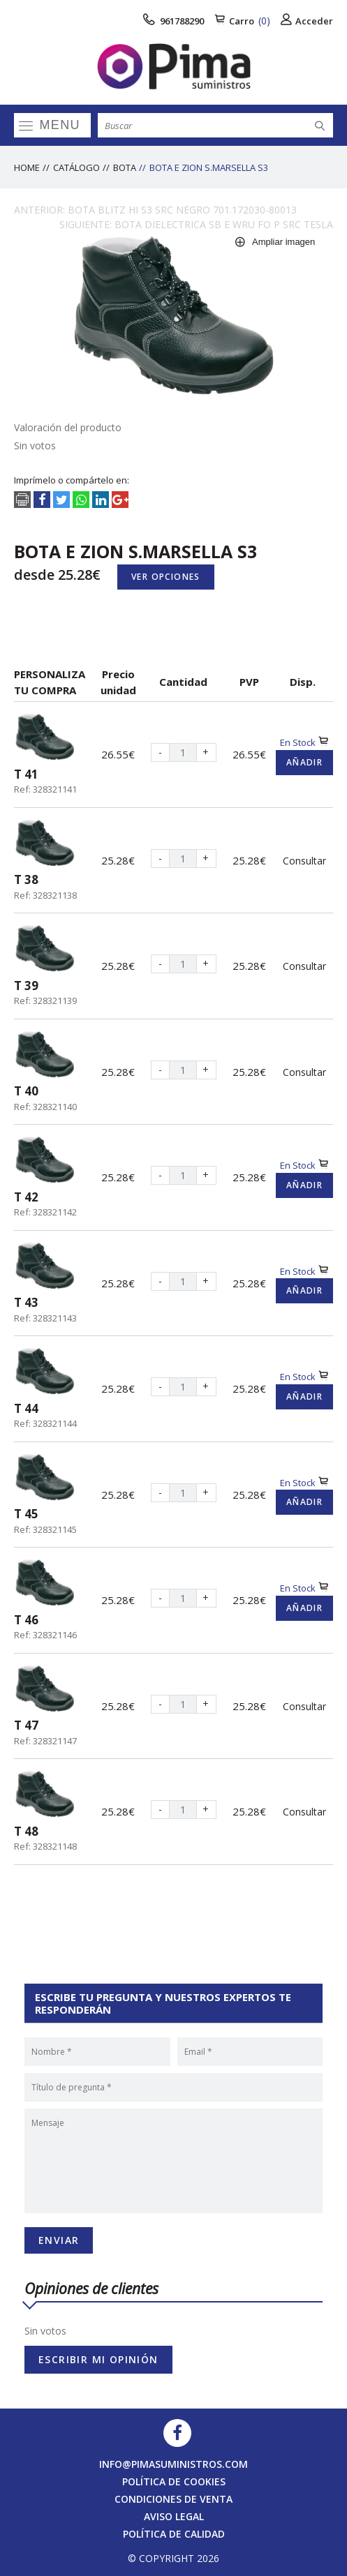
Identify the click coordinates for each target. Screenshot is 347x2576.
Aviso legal (174, 2516)
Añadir (304, 762)
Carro (242, 20)
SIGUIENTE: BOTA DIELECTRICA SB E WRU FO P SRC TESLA (196, 224)
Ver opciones (165, 577)
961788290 (173, 20)
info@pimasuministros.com (173, 2464)
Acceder (307, 20)
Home (27, 167)
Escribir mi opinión (98, 2359)
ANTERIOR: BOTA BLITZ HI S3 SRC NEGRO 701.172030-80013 (155, 209)
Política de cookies (174, 2481)
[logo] (173, 66)
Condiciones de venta (173, 2499)
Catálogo (76, 167)
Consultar (304, 860)
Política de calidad (174, 2533)
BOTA (124, 167)
